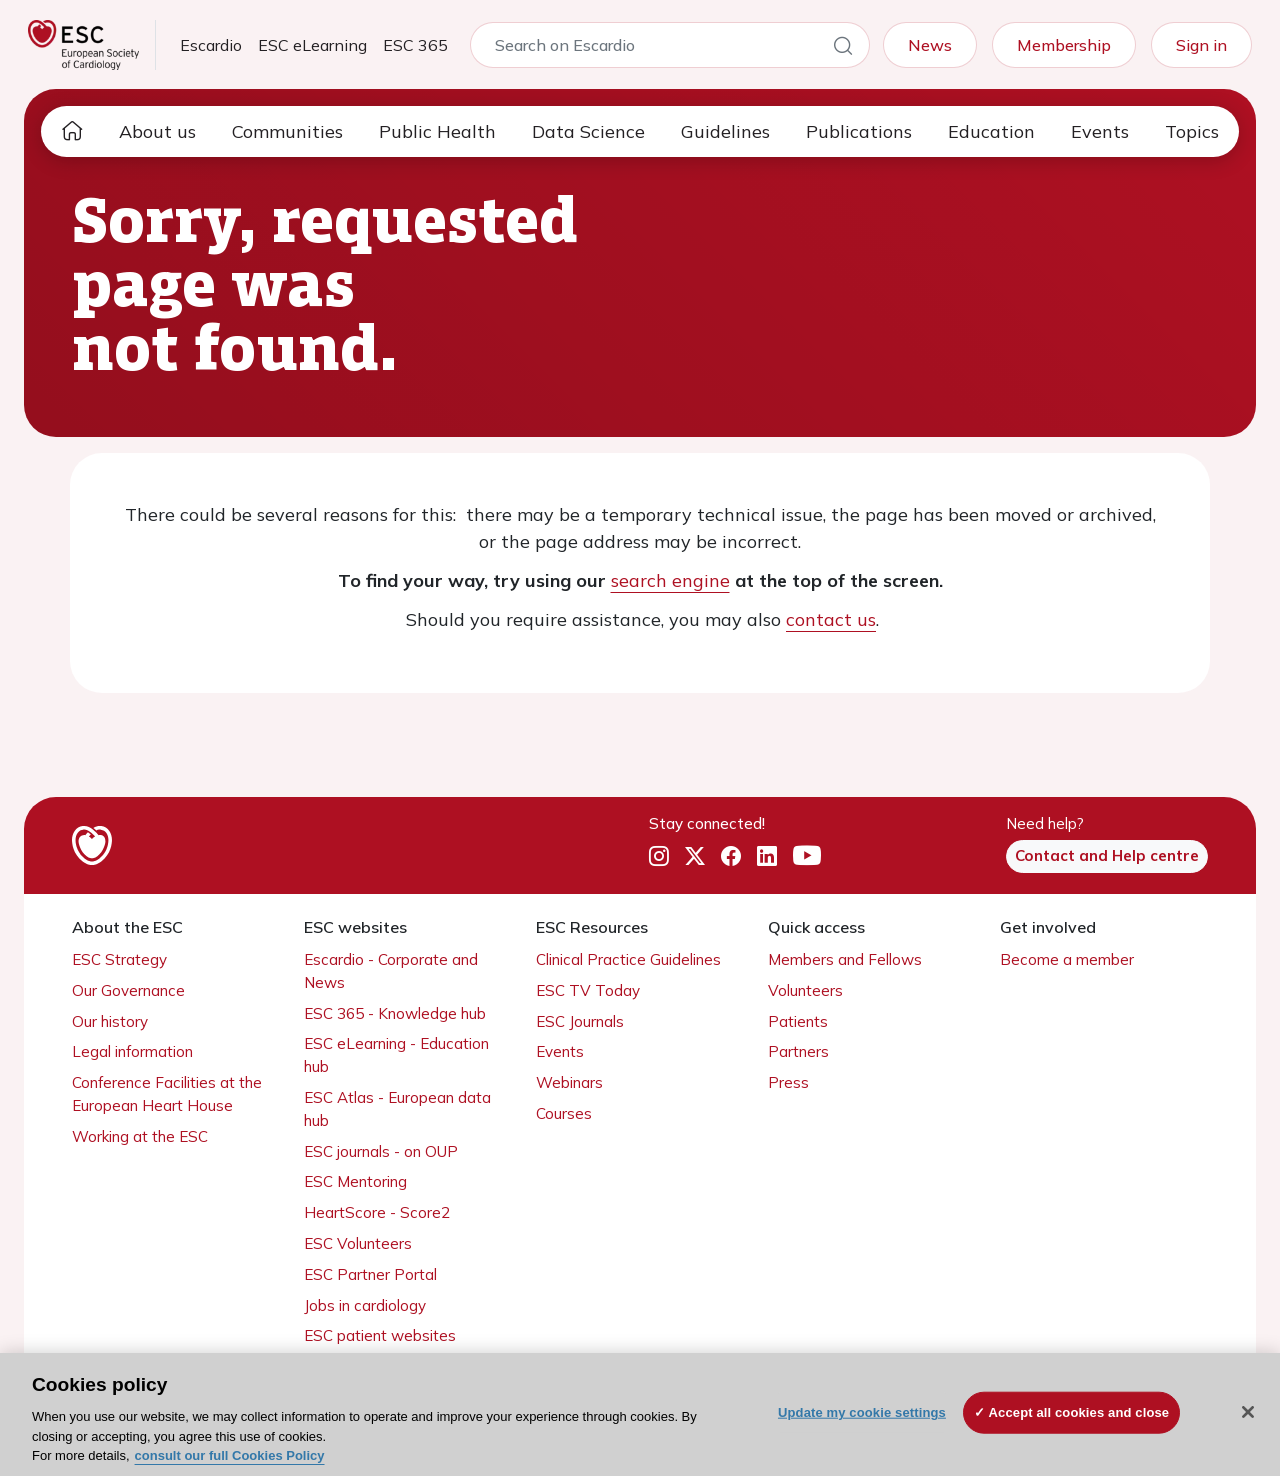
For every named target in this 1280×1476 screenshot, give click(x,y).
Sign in (1201, 45)
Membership (1064, 45)
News (930, 45)
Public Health (437, 131)
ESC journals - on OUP (381, 1151)
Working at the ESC (140, 1136)
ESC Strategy (119, 959)
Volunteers (805, 990)
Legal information (132, 1051)
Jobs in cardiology (365, 1305)
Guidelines (725, 131)
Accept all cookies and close (1079, 1412)
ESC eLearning (312, 45)
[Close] (1248, 1412)
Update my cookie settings (862, 1412)
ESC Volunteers (358, 1243)
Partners (798, 1051)
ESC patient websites (380, 1335)
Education (991, 131)
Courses (564, 1113)
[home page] (72, 131)
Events (1100, 131)
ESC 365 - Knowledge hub (395, 1013)
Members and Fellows (845, 959)
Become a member (1067, 959)
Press (788, 1082)
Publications (859, 131)
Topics (1192, 131)
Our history (110, 1021)
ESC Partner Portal (370, 1274)
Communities (287, 131)
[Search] (843, 49)
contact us (831, 619)
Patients (798, 1021)
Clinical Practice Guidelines (628, 959)
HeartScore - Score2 (377, 1212)
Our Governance (128, 990)
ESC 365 (415, 45)
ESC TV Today (588, 990)
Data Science (588, 131)
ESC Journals (580, 1021)
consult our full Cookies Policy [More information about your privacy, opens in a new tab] (230, 1455)
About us (157, 131)
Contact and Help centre (1107, 855)
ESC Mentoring (355, 1181)
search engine (670, 580)
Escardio (211, 45)
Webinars (569, 1082)
